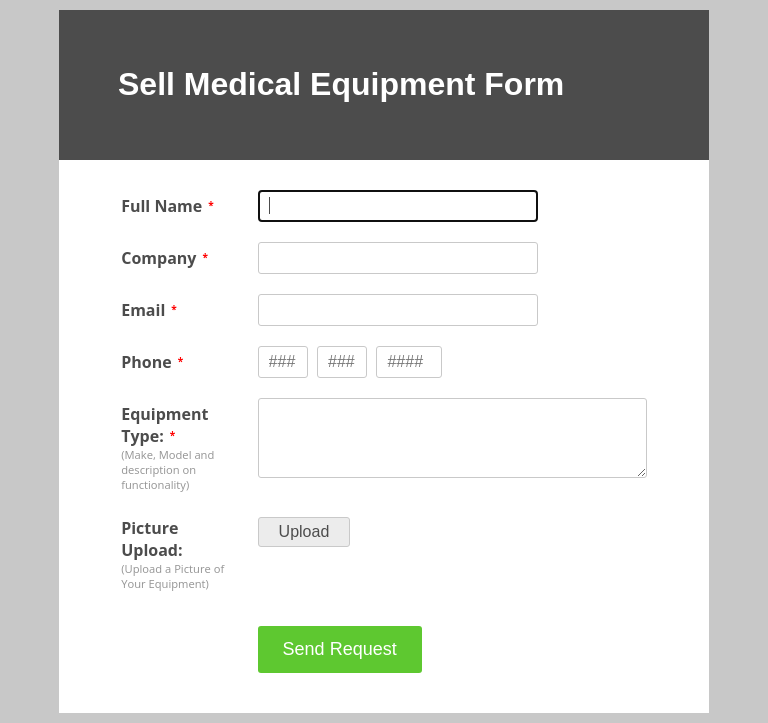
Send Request (340, 649)
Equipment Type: (164, 425)
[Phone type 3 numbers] (283, 362)
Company (158, 258)
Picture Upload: (151, 539)
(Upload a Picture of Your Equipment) (172, 576)
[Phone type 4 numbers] (409, 362)
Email (143, 310)
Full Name (161, 206)
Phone (146, 362)
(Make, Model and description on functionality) (167, 469)
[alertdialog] (384, 85)
